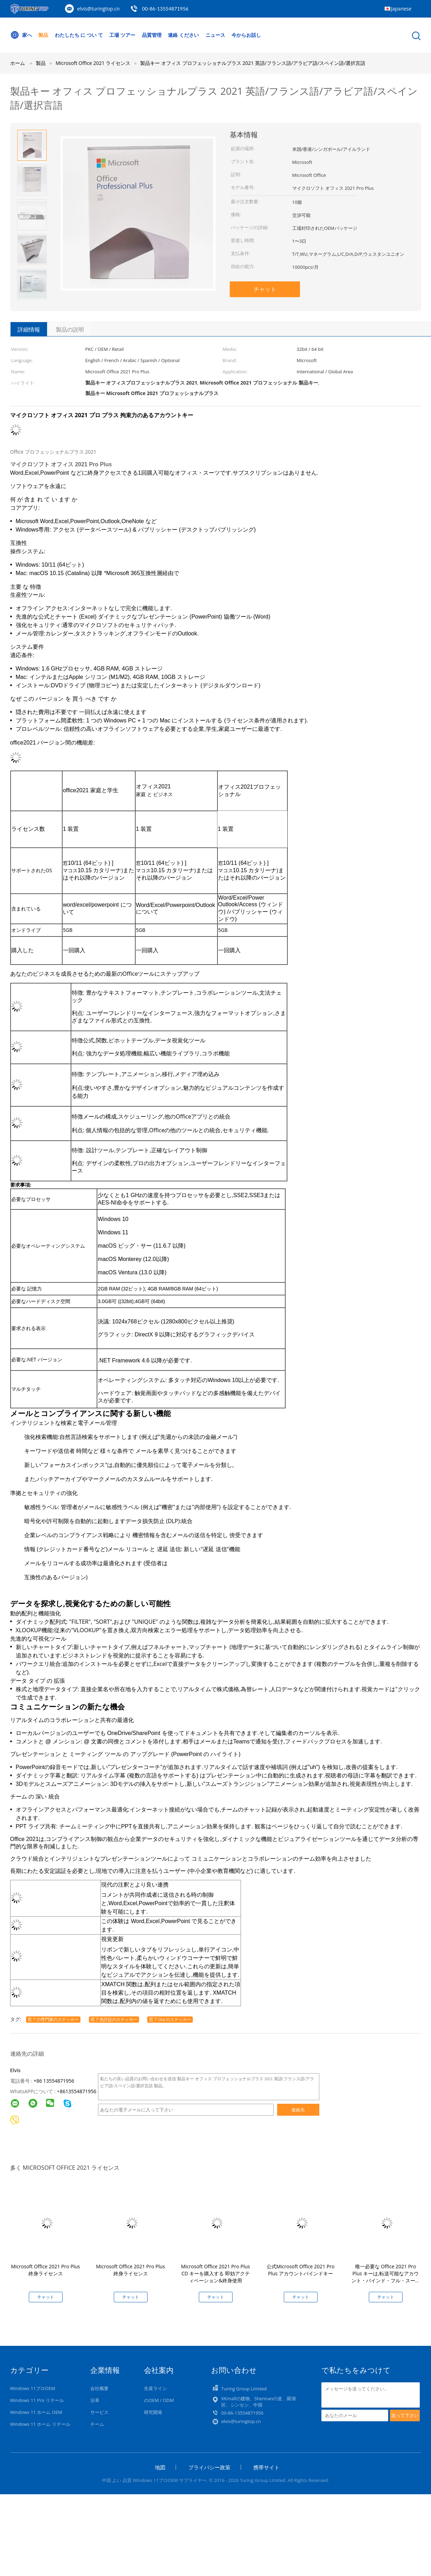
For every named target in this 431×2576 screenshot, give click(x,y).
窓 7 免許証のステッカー (114, 2019)
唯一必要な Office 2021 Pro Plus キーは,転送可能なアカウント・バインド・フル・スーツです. (385, 2277)
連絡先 (298, 2110)
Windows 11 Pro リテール (37, 2400)
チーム (97, 2424)
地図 (160, 2467)
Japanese (401, 8)
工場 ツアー (122, 35)
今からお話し (246, 35)
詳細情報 (29, 329)
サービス (99, 2412)
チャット (265, 289)
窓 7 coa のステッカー (170, 2019)
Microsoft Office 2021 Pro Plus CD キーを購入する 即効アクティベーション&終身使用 (215, 2273)
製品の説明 (70, 329)
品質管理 (152, 35)
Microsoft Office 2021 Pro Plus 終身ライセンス (45, 2270)
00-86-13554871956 (165, 9)
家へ (21, 35)
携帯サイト (266, 2467)
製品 (43, 35)
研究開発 (153, 2412)
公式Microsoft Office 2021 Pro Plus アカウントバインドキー (301, 2270)
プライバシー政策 (209, 2467)
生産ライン (155, 2388)
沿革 (94, 2400)
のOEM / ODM (159, 2400)
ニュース (215, 35)
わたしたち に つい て (79, 35)
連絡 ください (183, 35)
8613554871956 (78, 2091)
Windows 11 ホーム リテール (40, 2424)
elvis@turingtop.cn (98, 8)
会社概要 (99, 2388)
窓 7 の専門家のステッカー (53, 2019)
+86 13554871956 (53, 2080)
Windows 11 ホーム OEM (36, 2412)
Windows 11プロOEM (32, 2388)
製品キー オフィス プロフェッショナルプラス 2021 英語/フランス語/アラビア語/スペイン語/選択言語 (252, 63)
